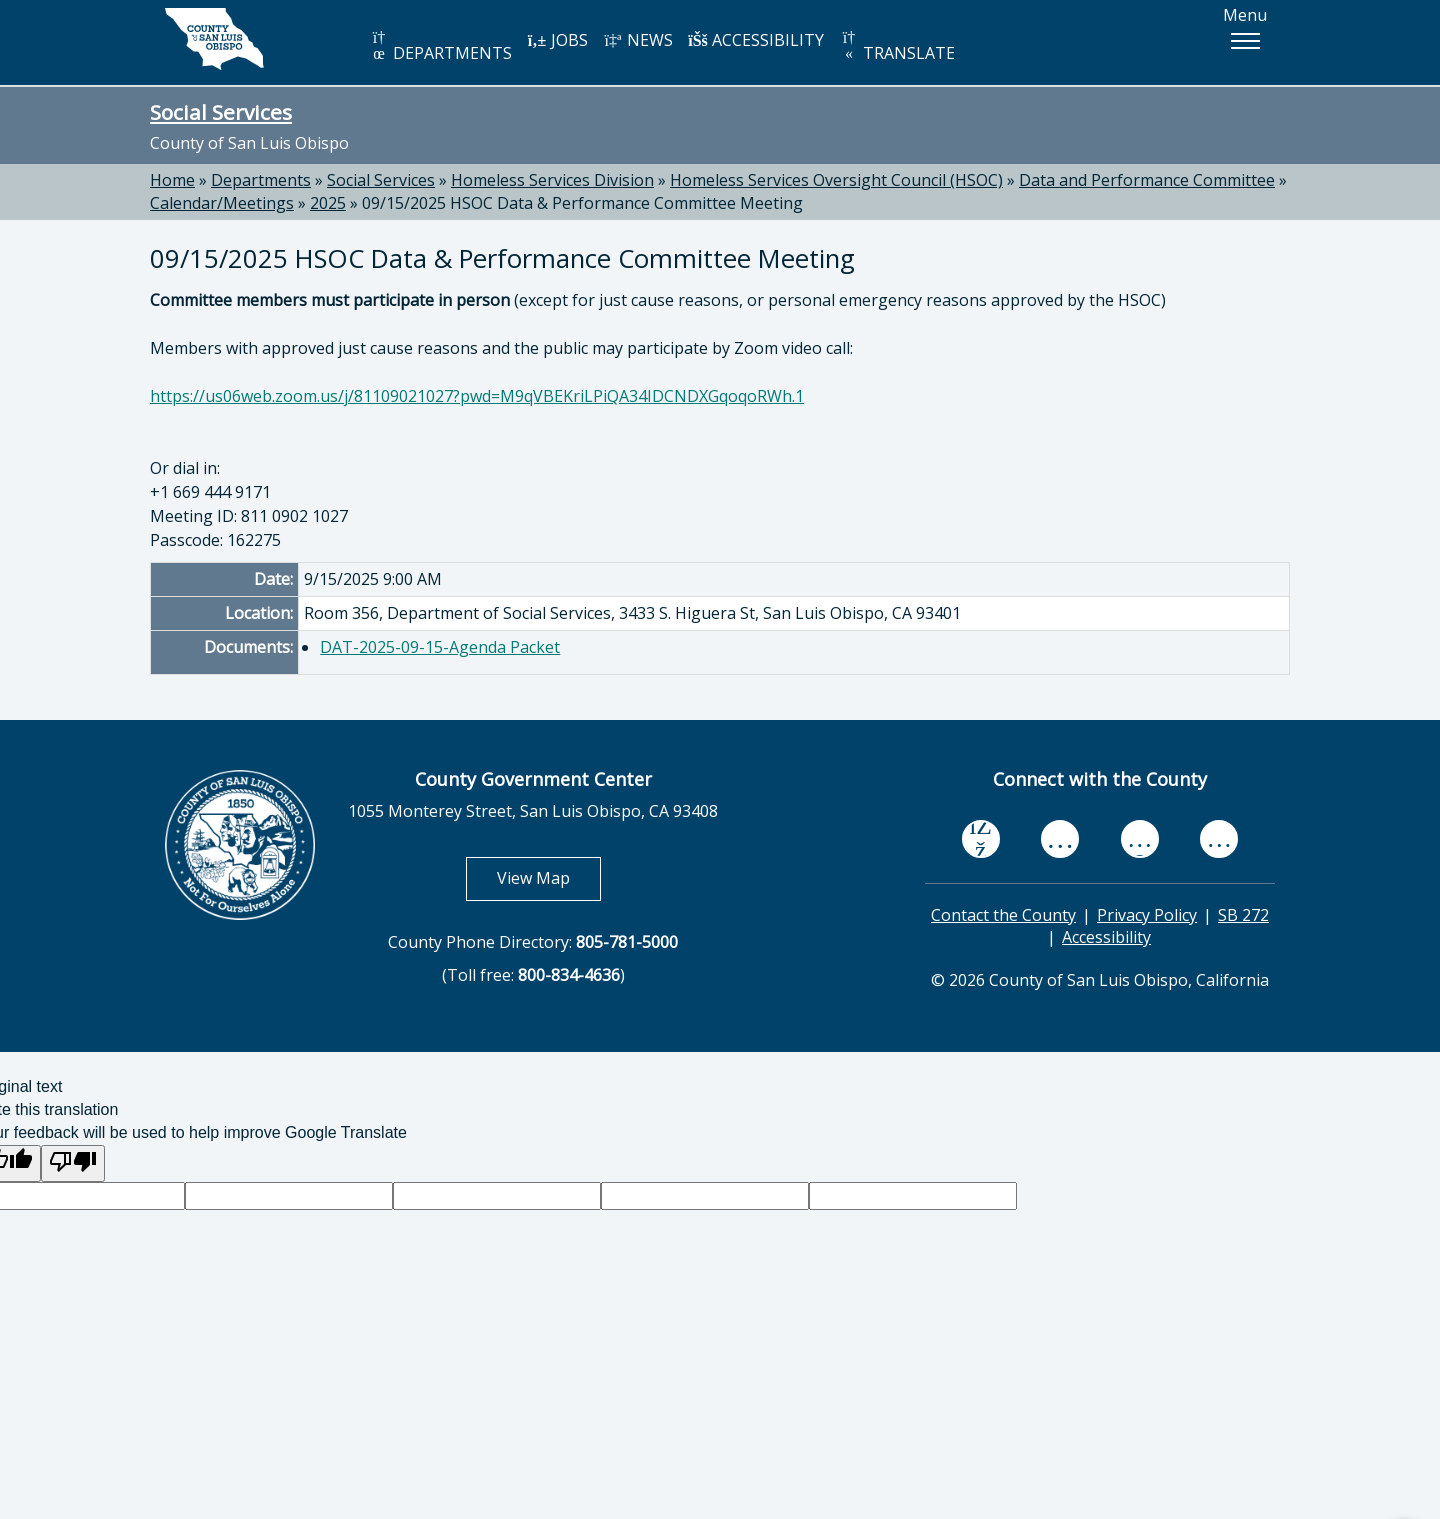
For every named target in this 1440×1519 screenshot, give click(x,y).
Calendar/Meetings (222, 203)
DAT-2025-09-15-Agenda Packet (440, 647)
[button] (1245, 41)
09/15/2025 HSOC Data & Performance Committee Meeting (582, 203)
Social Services (221, 112)
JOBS (557, 40)
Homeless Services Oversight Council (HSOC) (836, 180)
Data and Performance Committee (1147, 180)
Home (172, 180)
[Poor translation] (73, 1163)
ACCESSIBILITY (756, 40)
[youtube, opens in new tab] (1060, 839)
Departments (261, 180)
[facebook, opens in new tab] (981, 839)
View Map (549, 877)
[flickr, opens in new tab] (1140, 838)
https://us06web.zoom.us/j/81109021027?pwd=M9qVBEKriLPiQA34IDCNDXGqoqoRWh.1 (477, 396)
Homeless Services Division (552, 180)
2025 (328, 203)
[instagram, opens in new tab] (1219, 838)
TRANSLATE (897, 46)
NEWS (638, 40)
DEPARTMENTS (440, 46)
